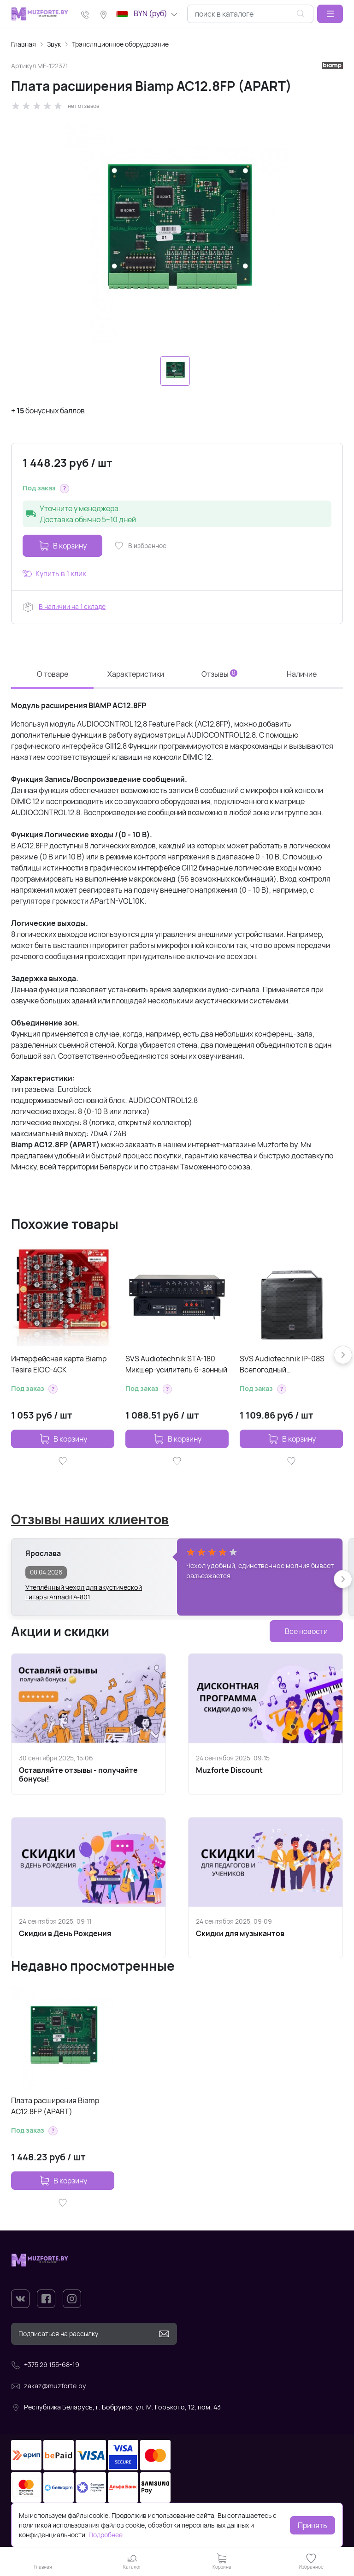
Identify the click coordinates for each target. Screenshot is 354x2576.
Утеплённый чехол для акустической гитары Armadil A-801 (83, 1592)
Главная (23, 44)
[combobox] (250, 14)
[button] (330, 14)
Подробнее (105, 2534)
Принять (312, 2525)
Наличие (302, 674)
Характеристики (135, 674)
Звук (54, 44)
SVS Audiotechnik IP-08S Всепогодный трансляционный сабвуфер (287, 1364)
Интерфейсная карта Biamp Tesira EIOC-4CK (58, 1364)
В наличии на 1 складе (72, 606)
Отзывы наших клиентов (90, 1519)
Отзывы (219, 674)
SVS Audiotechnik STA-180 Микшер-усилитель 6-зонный (176, 1364)
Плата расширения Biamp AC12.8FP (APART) (55, 2106)
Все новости (306, 1631)
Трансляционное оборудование (120, 44)
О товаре (52, 674)
